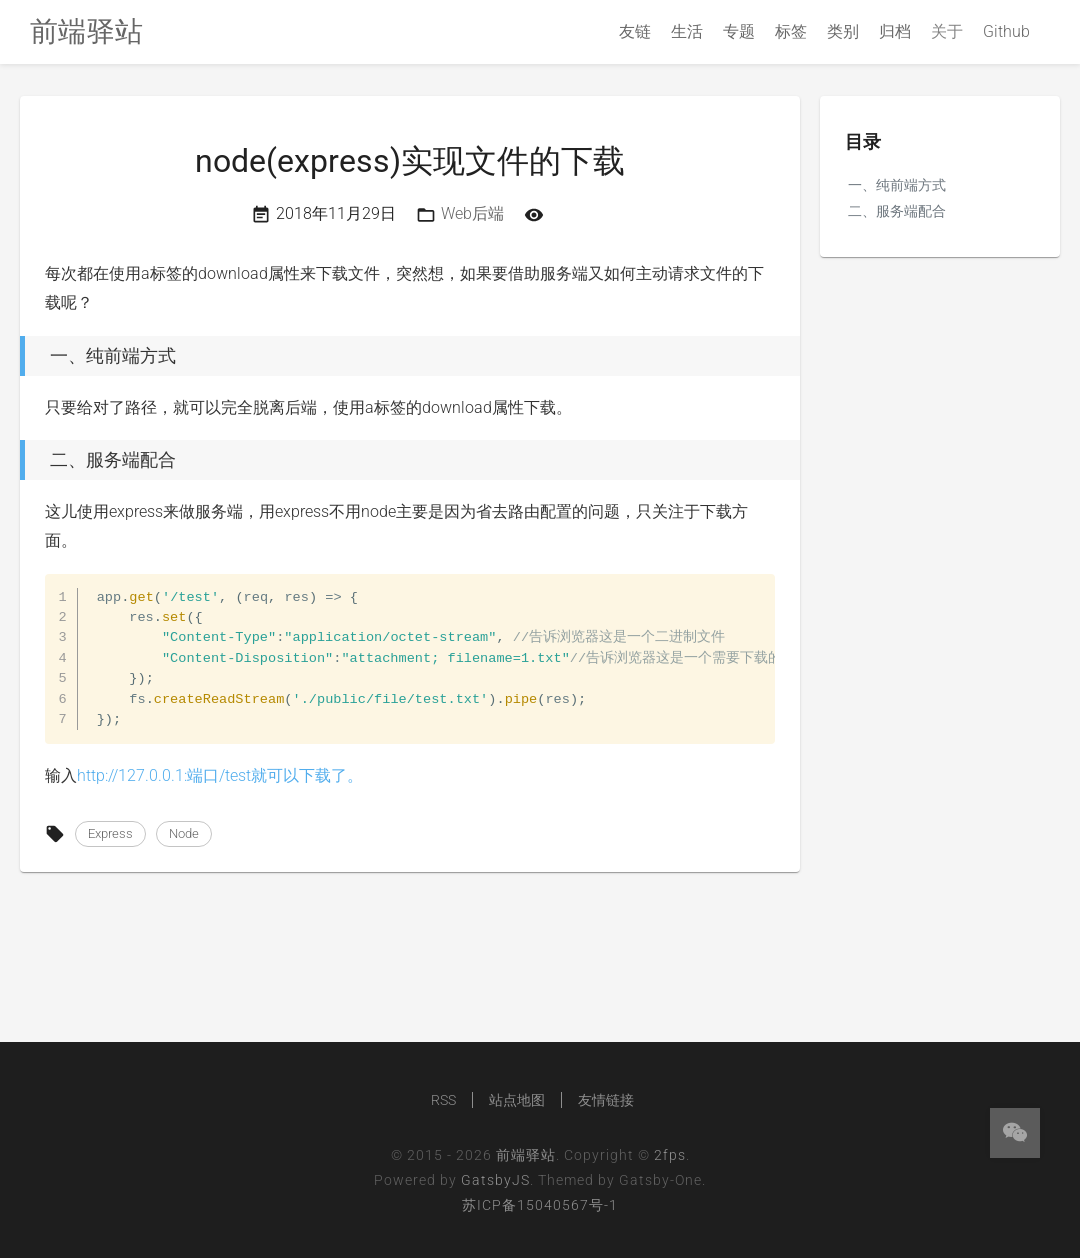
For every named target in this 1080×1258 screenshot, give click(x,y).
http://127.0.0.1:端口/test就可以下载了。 (220, 775)
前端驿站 (526, 1155)
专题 (739, 31)
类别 (843, 31)
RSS (443, 1100)
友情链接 (606, 1100)
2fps (670, 1155)
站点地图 (517, 1100)
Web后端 (472, 213)
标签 (791, 31)
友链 (635, 31)
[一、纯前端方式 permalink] (15, 356)
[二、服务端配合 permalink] (15, 460)
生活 (687, 31)
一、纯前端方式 (897, 185)
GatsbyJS (495, 1180)
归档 (895, 31)
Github (1006, 31)
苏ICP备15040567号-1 (540, 1205)
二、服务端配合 (897, 211)
